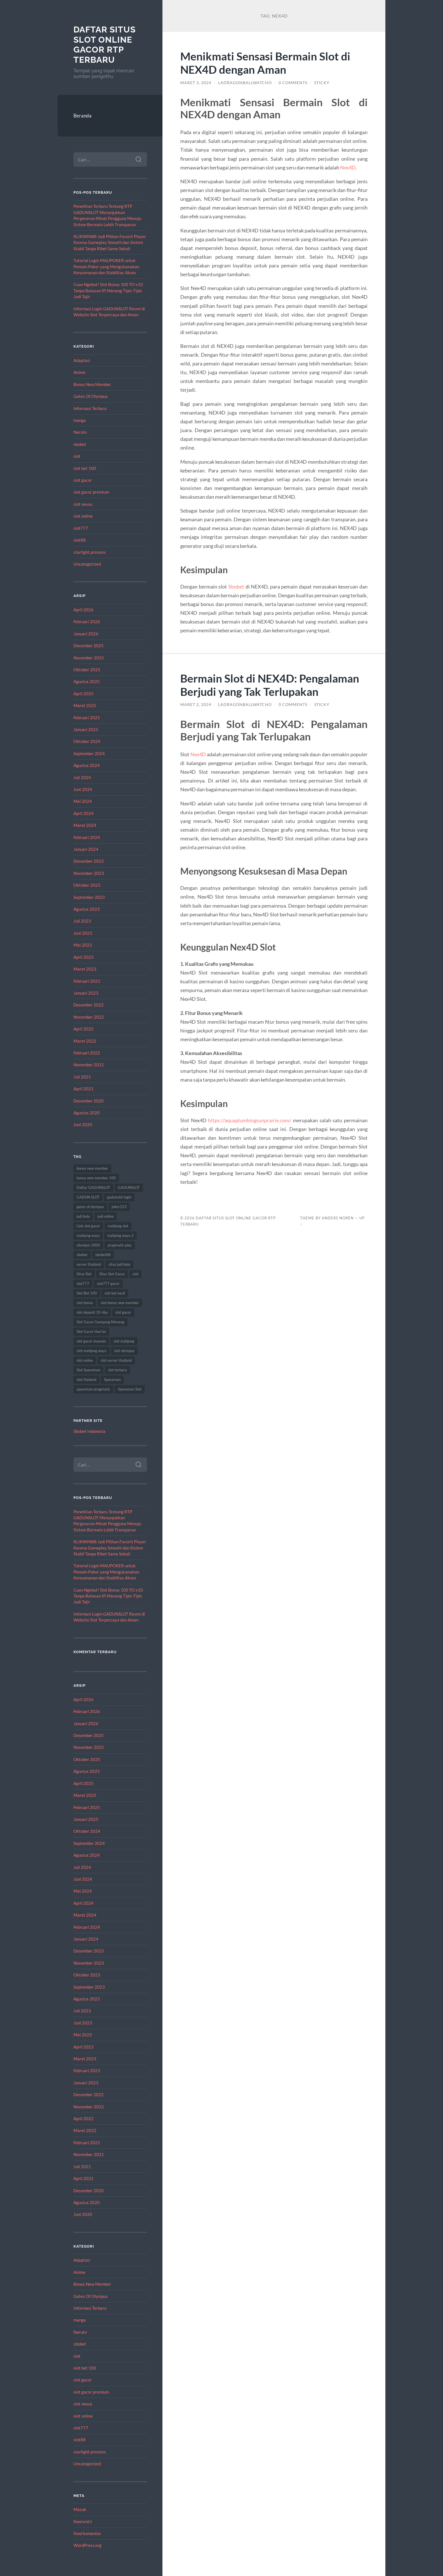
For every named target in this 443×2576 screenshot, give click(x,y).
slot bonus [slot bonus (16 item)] (85, 1302)
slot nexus (82, 504)
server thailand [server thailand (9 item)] (89, 1264)
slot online (83, 515)
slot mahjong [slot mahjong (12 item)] (124, 1341)
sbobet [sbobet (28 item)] (82, 1254)
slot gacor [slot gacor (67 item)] (123, 1312)
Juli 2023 (82, 920)
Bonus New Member (92, 384)
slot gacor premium (91, 491)
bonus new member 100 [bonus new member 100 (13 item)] (96, 1178)
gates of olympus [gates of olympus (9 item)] (90, 1206)
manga (79, 420)
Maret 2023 (84, 968)
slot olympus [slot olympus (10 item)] (124, 1350)
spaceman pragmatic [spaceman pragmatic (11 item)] (93, 1389)
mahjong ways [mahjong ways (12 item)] (88, 1235)
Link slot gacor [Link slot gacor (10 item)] (88, 1226)
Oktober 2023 (86, 885)
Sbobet (236, 586)
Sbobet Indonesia (89, 1431)
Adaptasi (81, 360)
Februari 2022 (86, 1052)
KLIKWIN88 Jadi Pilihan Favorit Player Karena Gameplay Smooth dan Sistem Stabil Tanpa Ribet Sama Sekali (109, 242)
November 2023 (88, 873)
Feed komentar (87, 2533)
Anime (79, 372)
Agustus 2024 (86, 765)
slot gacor (82, 480)
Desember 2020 (88, 1100)
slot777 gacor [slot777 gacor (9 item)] (108, 1283)
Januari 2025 (85, 729)
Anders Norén (338, 1218)
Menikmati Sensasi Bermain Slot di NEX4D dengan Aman (265, 62)
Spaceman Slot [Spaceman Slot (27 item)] (130, 1389)
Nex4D (347, 167)
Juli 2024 (82, 777)
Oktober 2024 (86, 741)
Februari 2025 (86, 717)
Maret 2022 (84, 1040)
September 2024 (89, 753)
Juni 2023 (82, 933)
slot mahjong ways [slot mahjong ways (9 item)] (92, 1350)
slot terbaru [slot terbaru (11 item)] (117, 1370)
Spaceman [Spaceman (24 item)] (112, 1379)
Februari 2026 (86, 621)
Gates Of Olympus (90, 396)
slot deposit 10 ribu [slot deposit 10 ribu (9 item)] (92, 1312)
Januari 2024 (85, 849)
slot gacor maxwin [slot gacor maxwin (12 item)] (91, 1341)
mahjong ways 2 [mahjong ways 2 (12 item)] (120, 1235)
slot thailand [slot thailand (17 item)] (86, 1379)
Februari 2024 (86, 837)
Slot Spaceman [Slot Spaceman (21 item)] (88, 1370)
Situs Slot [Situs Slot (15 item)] (84, 1274)
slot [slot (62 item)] (135, 1274)
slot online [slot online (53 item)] (85, 1360)
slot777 (80, 528)
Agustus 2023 (86, 909)
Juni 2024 (82, 789)
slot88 (79, 539)
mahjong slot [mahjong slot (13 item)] (118, 1226)
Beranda (82, 116)
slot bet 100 (84, 468)
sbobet (79, 444)
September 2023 (89, 897)
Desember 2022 (88, 1004)
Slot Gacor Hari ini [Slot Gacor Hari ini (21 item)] (91, 1331)
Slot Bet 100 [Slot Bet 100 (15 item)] (87, 1293)
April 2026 (83, 609)
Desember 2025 (88, 645)
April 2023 (83, 957)
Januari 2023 (85, 992)
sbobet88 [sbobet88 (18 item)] (103, 1254)
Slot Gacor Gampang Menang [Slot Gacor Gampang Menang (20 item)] (100, 1322)
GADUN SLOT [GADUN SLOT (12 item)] (88, 1197)
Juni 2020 (82, 1124)
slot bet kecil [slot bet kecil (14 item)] (115, 1293)
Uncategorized (87, 563)
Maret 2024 (84, 825)
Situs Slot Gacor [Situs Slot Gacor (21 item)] (112, 1274)
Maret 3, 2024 (195, 82)
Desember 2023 (88, 861)
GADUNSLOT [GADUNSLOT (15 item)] (129, 1187)
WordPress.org (87, 2545)
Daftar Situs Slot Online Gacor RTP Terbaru (104, 45)
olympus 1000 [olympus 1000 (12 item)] (88, 1245)
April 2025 (83, 693)
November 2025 (88, 657)
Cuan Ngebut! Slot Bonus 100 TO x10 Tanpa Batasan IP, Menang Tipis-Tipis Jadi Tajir (108, 290)
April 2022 (83, 1028)
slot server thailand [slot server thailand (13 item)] (116, 1360)
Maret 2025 (84, 705)
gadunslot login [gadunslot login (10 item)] (119, 1197)
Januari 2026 (85, 633)
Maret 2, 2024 (195, 704)
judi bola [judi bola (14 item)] (83, 1216)
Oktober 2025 (86, 669)
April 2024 (83, 813)
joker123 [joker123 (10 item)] (119, 1206)
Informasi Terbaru (90, 408)
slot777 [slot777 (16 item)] (83, 1283)
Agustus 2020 (86, 1112)
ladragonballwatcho (245, 82)
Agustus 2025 (86, 681)
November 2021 (88, 1064)
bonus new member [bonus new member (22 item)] (92, 1168)
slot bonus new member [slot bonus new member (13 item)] (120, 1302)
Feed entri (82, 2521)
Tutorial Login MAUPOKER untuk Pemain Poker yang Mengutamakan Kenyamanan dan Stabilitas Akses (106, 266)
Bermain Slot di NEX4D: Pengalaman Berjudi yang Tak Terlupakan (269, 685)
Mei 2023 (82, 944)
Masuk (79, 2509)
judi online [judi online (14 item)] (105, 1216)
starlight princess (89, 552)
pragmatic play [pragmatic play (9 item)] (120, 1245)
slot (77, 456)
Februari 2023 (86, 981)
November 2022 (88, 1016)
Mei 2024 (82, 801)
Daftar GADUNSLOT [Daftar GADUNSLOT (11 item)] (93, 1187)
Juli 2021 (82, 1076)
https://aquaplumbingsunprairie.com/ (249, 1120)
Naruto (80, 432)
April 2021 (83, 1088)
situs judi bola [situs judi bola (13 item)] (119, 1264)
